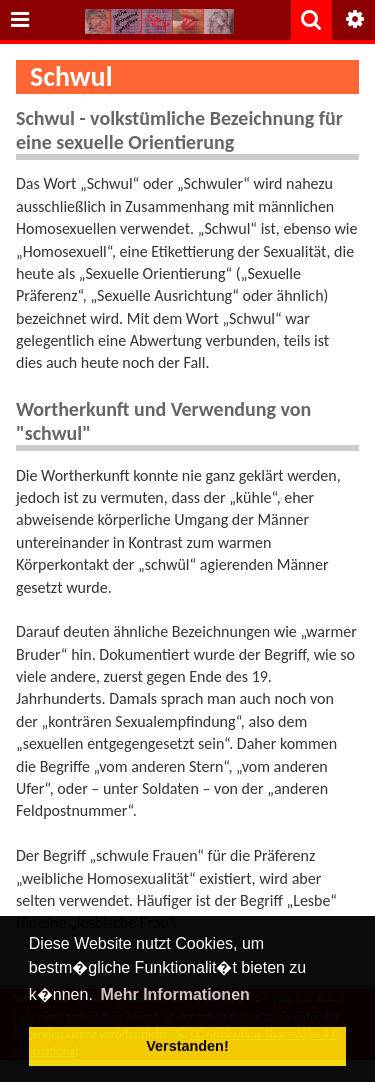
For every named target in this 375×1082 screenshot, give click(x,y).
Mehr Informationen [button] (174, 994)
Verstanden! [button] (187, 1046)
